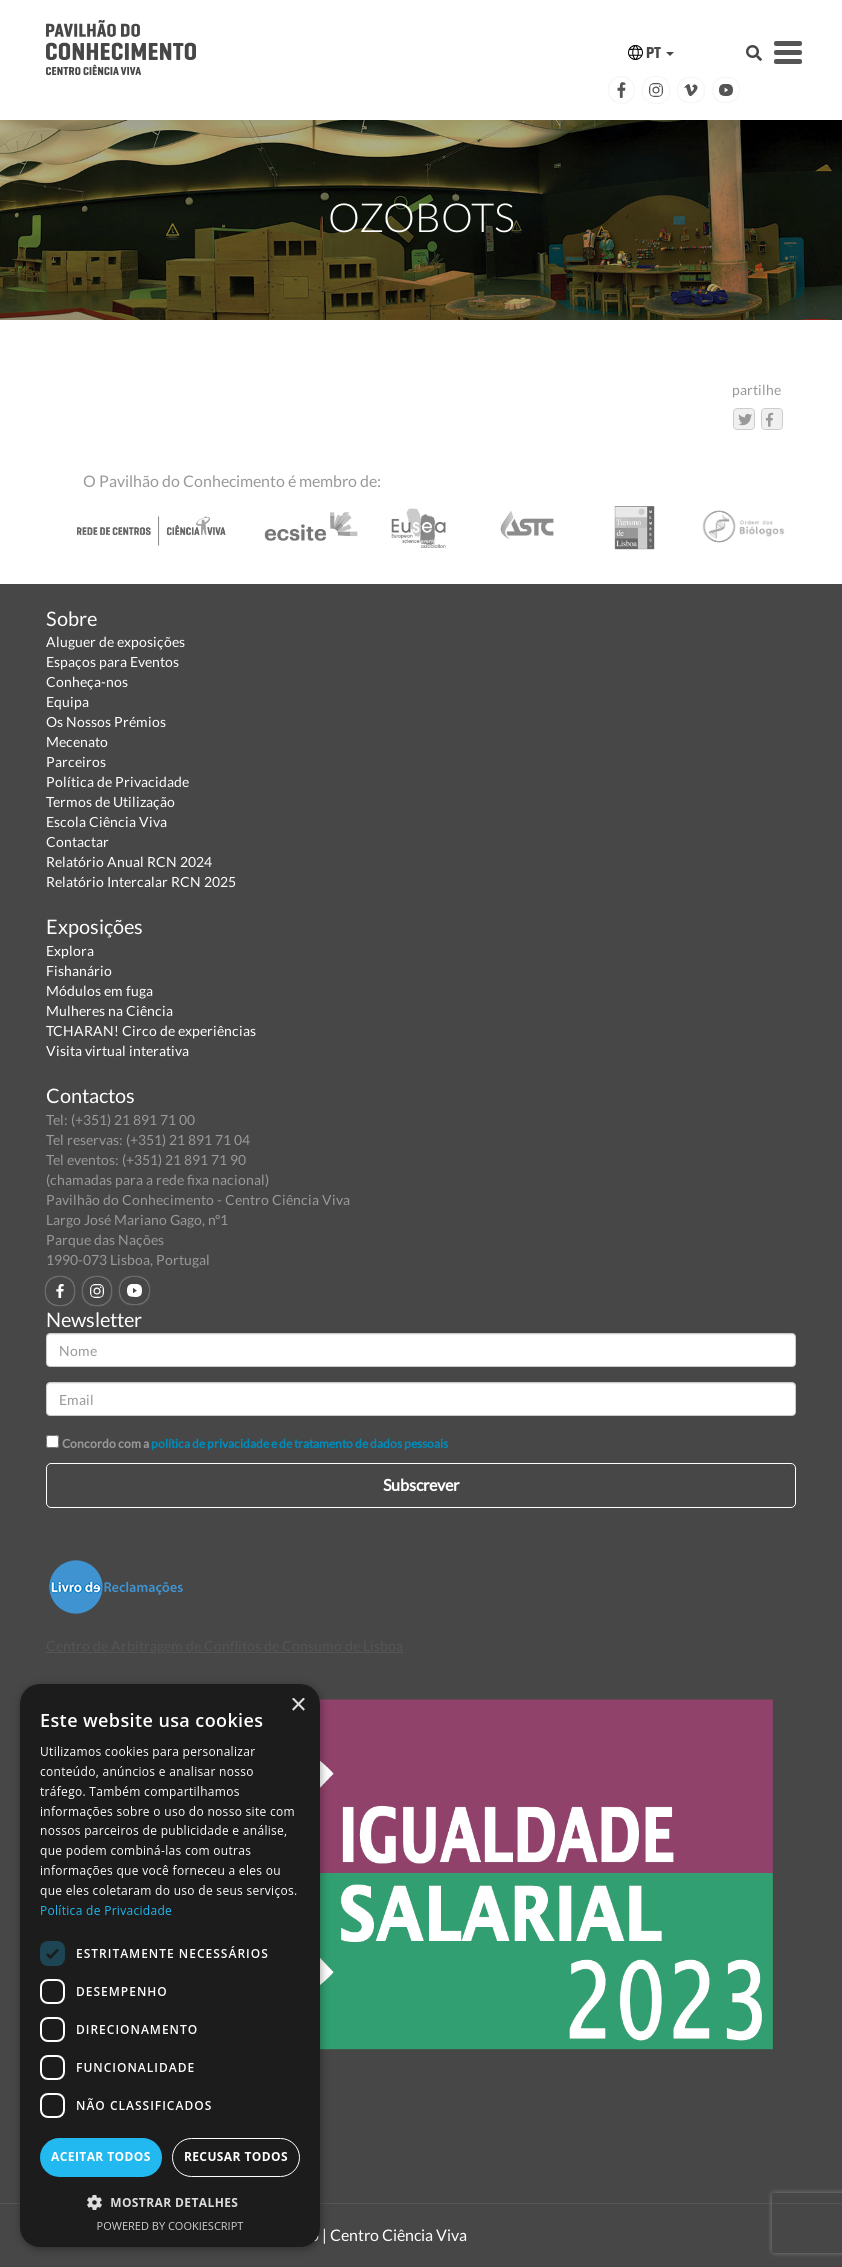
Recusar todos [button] (236, 2156)
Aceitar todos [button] (101, 2156)
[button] (170, 2201)
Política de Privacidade (117, 781)
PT (651, 52)
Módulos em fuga (99, 990)
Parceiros (76, 761)
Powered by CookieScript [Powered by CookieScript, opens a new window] (170, 2225)
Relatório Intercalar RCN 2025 (141, 881)
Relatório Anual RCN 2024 (129, 861)
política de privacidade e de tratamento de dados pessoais (299, 1443)
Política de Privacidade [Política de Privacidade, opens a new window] (106, 1910)
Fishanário (79, 970)
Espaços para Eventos (112, 661)
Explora (70, 950)
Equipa (67, 701)
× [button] (297, 1705)
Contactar (77, 841)
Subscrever (421, 1484)
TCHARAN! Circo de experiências (151, 1030)
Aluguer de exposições (115, 641)
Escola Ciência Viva (106, 821)
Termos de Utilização (110, 801)
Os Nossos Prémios (106, 721)
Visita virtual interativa (117, 1050)
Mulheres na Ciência (109, 1010)
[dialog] (170, 1965)
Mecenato (77, 741)
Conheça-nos (87, 681)
